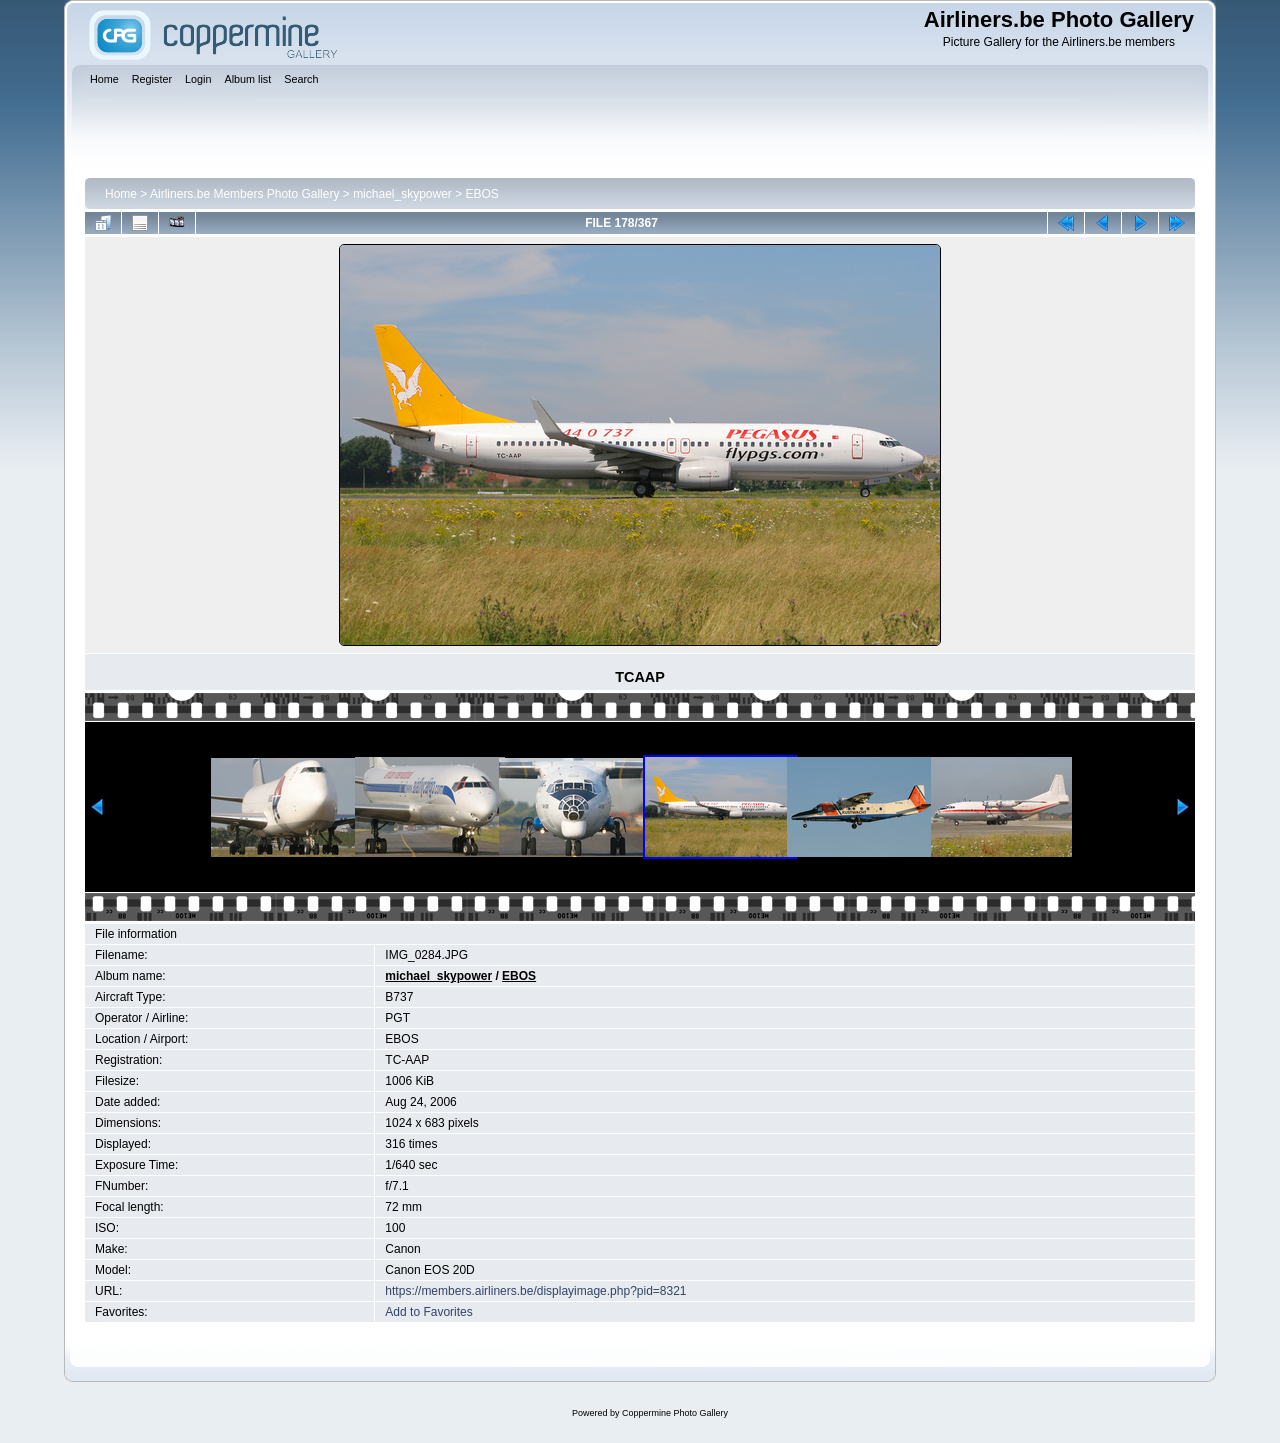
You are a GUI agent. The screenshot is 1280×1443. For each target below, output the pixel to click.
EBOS (482, 194)
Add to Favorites (428, 1312)
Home (121, 194)
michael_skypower (402, 194)
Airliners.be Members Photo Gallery (244, 194)
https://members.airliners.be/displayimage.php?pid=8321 (535, 1291)
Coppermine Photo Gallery (675, 1413)
